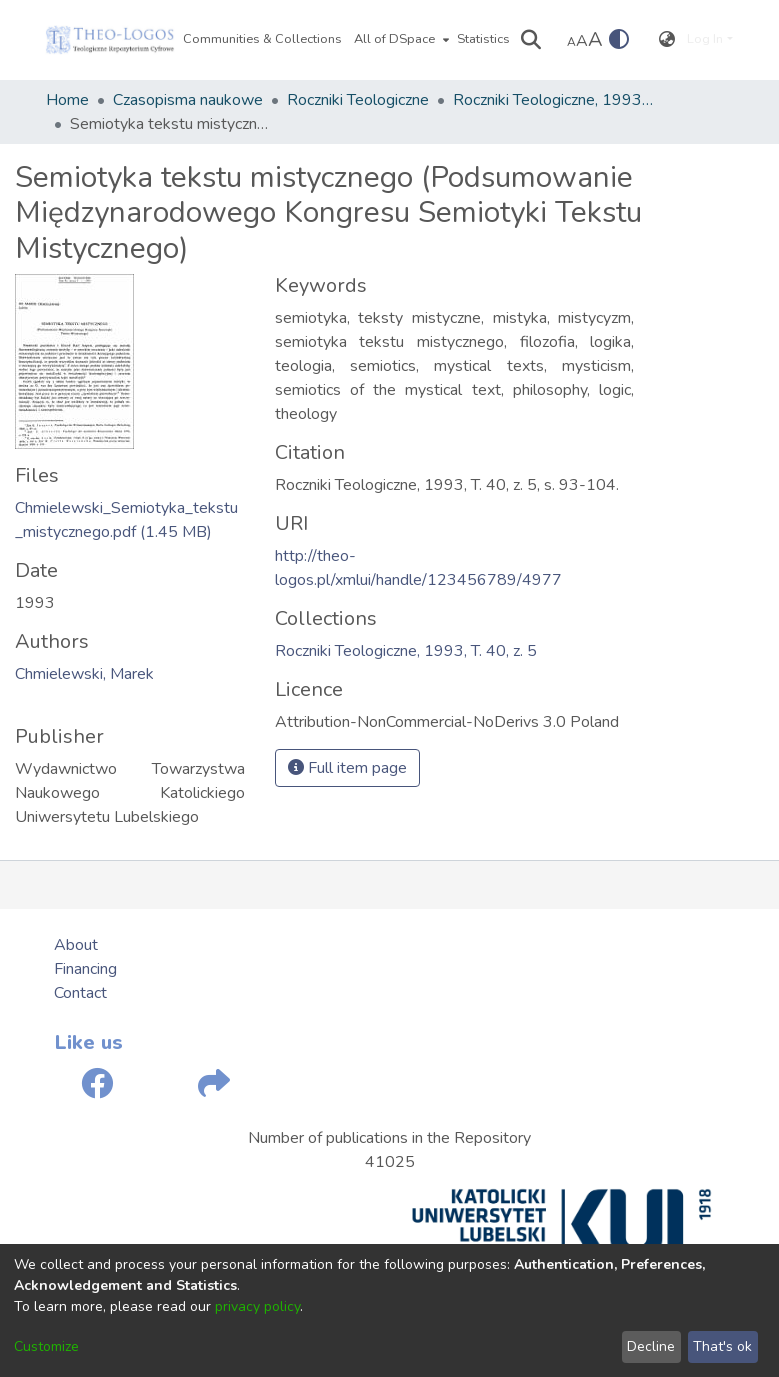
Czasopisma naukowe (188, 100)
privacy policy (257, 1306)
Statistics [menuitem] (483, 39)
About (76, 945)
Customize (46, 1346)
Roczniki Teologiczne (358, 100)
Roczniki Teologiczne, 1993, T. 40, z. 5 (553, 100)
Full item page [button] (347, 768)
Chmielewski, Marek (84, 674)
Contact (80, 993)
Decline (651, 1346)
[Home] (110, 40)
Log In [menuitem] (705, 39)
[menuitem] (399, 40)
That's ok (722, 1346)
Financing (85, 969)
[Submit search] (530, 40)
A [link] (571, 42)
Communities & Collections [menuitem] (262, 39)
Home (67, 100)
